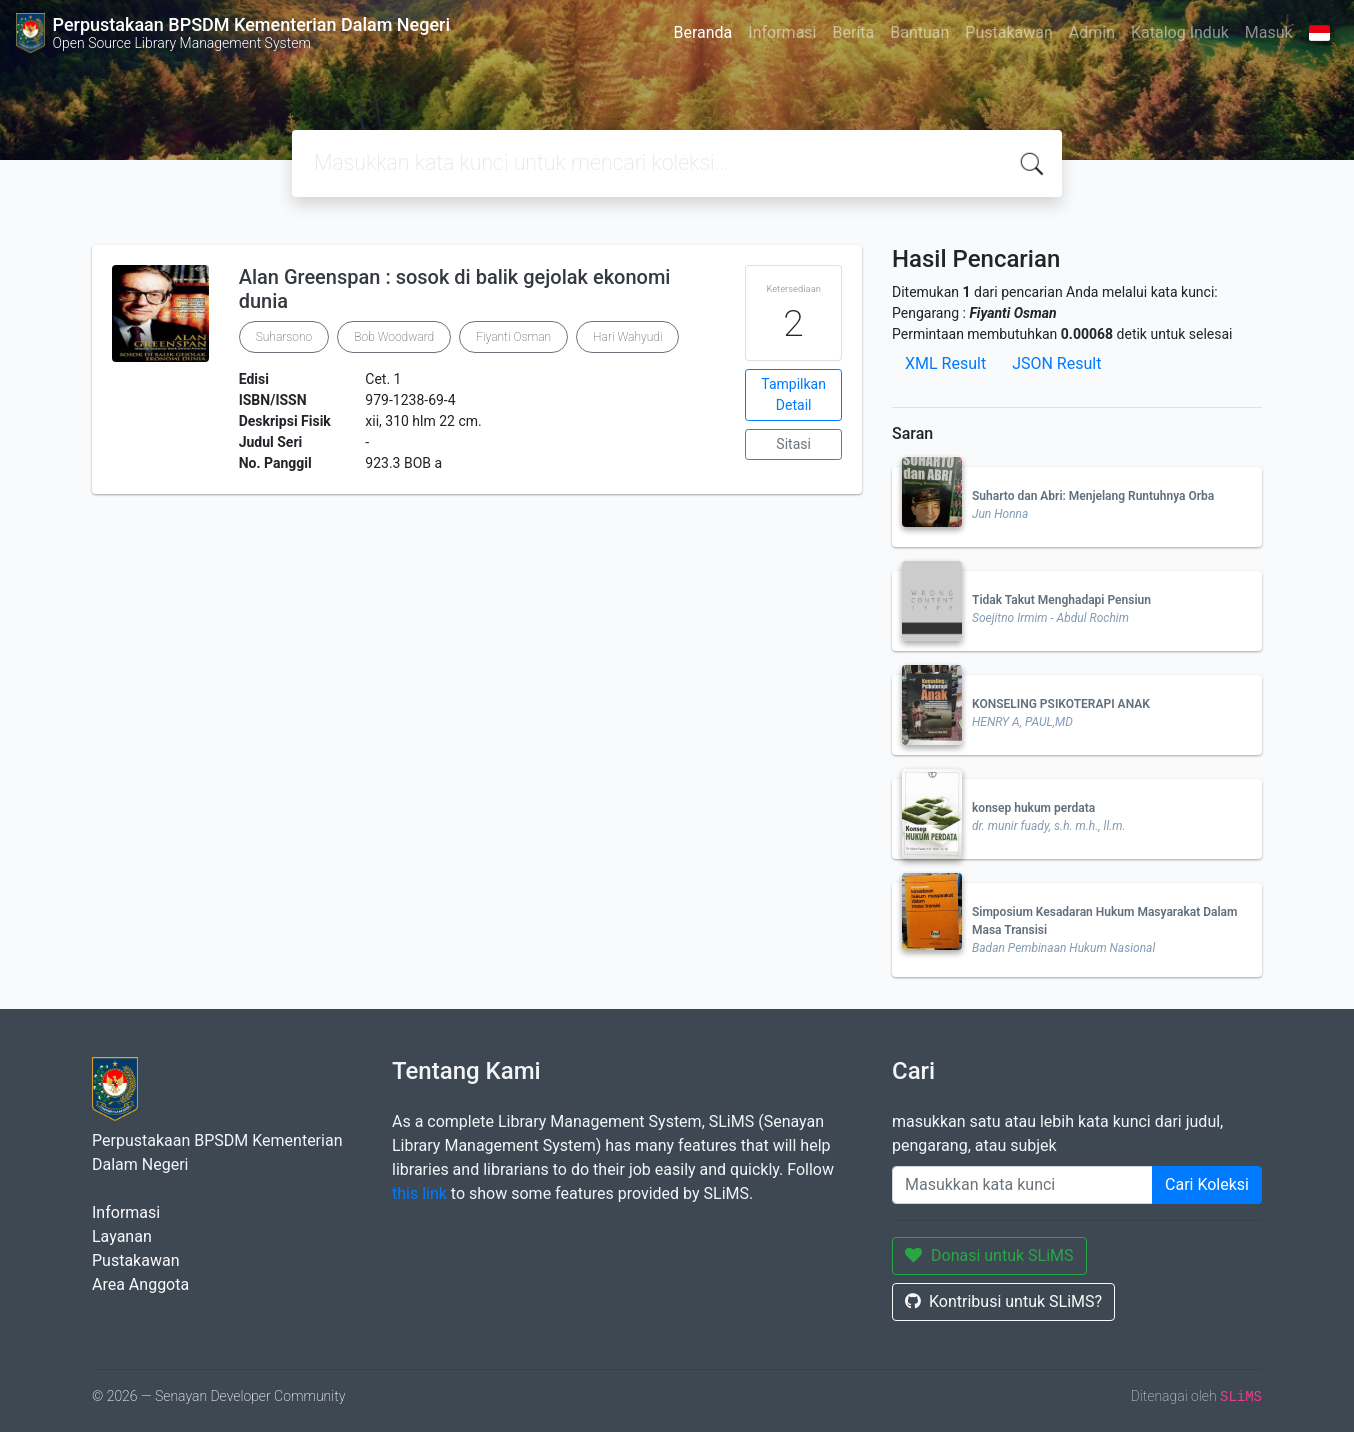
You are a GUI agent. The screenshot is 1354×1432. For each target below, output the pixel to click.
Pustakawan (1008, 32)
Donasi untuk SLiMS (989, 1255)
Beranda (702, 32)
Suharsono (284, 337)
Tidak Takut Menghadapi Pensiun (1061, 600)
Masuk (1269, 32)
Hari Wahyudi (627, 337)
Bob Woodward (394, 337)
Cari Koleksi (1207, 1184)
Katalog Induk (1180, 32)
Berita (854, 32)
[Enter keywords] (1022, 1185)
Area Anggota (140, 1284)
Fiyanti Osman (513, 337)
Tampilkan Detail (793, 394)
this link (419, 1193)
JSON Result (1056, 363)
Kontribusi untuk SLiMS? (1003, 1301)
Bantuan (919, 32)
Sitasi (793, 444)
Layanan (122, 1236)
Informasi (782, 32)
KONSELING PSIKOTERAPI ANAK (1061, 704)
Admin (1092, 32)
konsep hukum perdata (1033, 808)
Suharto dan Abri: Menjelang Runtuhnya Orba (1093, 496)
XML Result (945, 363)
